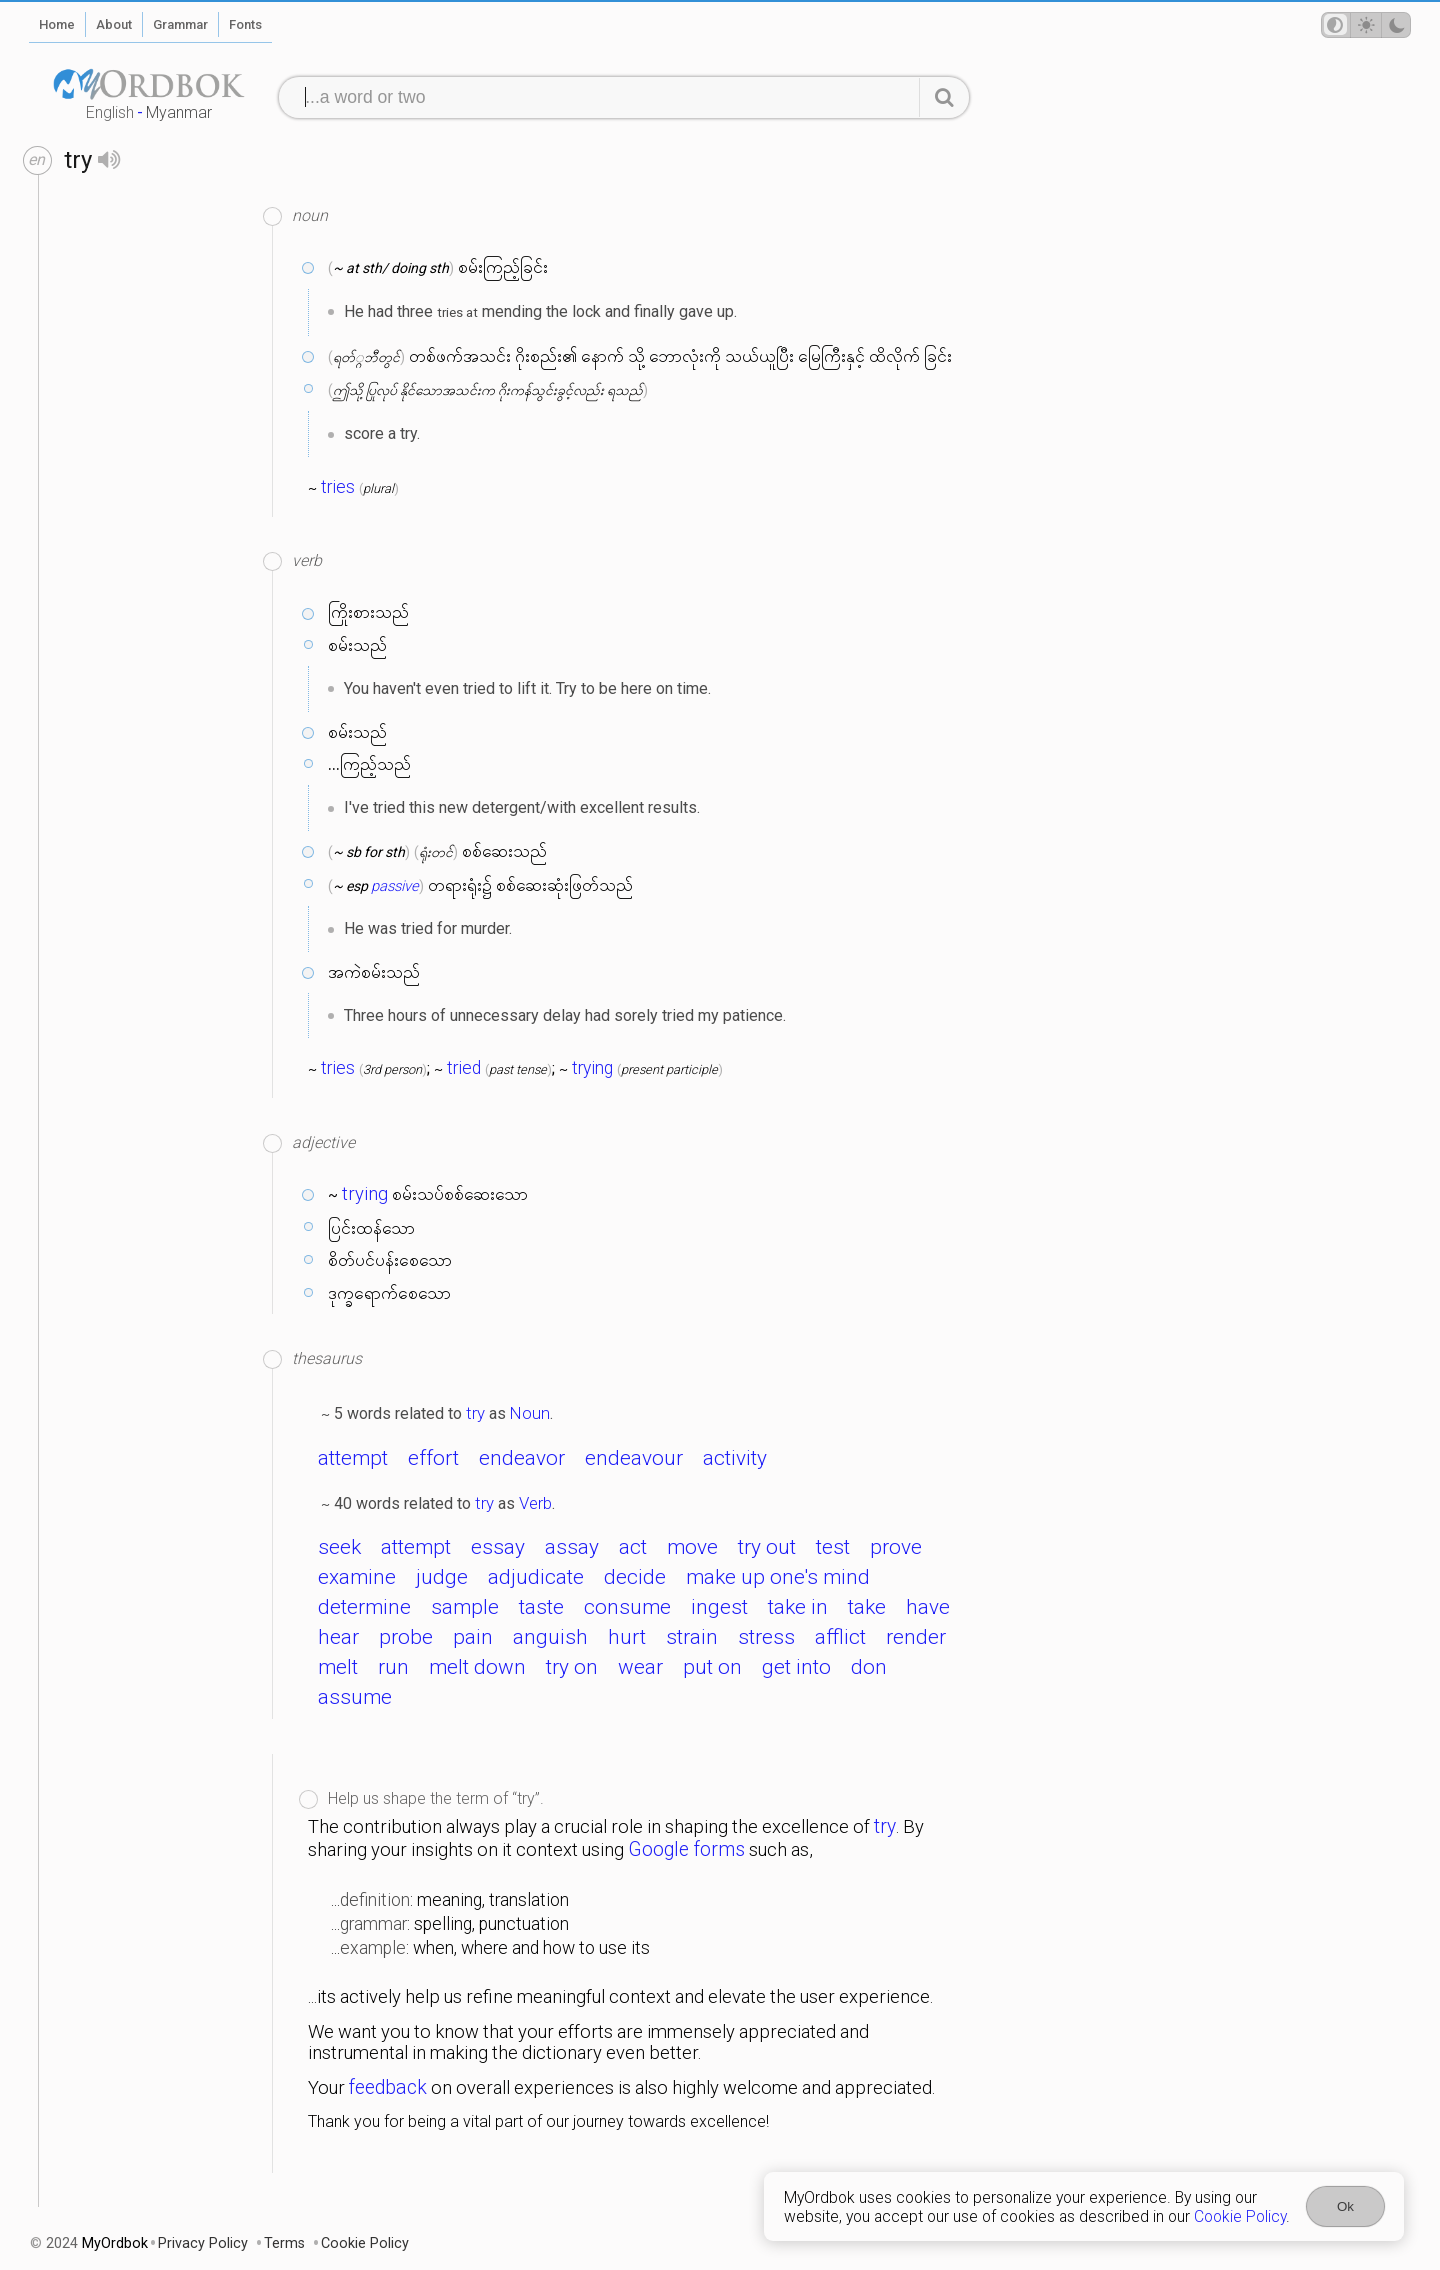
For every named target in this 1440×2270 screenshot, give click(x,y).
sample (465, 1607)
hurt (627, 1637)
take (867, 1607)
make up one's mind (778, 1577)
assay (572, 1547)
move (692, 1547)
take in (798, 1607)
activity (735, 1458)
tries (338, 487)
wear (640, 1667)
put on (712, 1667)
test (833, 1547)
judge (442, 1577)
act (633, 1547)
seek (339, 1547)
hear (338, 1637)
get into (796, 1667)
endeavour (634, 1458)
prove (896, 1547)
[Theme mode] (1366, 25)
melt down (477, 1667)
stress (766, 1637)
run (393, 1667)
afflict (840, 1637)
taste (541, 1607)
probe (406, 1637)
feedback (388, 2087)
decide (635, 1577)
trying (592, 1068)
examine (357, 1577)
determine (364, 1607)
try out (767, 1547)
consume (627, 1607)
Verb (535, 1503)
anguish (550, 1637)
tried (464, 1068)
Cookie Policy (1240, 2216)
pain (473, 1637)
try (475, 1413)
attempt (353, 1458)
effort (433, 1458)
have (928, 1607)
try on (572, 1667)
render (916, 1637)
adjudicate (536, 1577)
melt (338, 1667)
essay (498, 1547)
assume (355, 1697)
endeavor (522, 1458)
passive (395, 886)
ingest (719, 1607)
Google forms (686, 1849)
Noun (530, 1413)
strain (692, 1637)
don (869, 1667)
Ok (1345, 2206)
